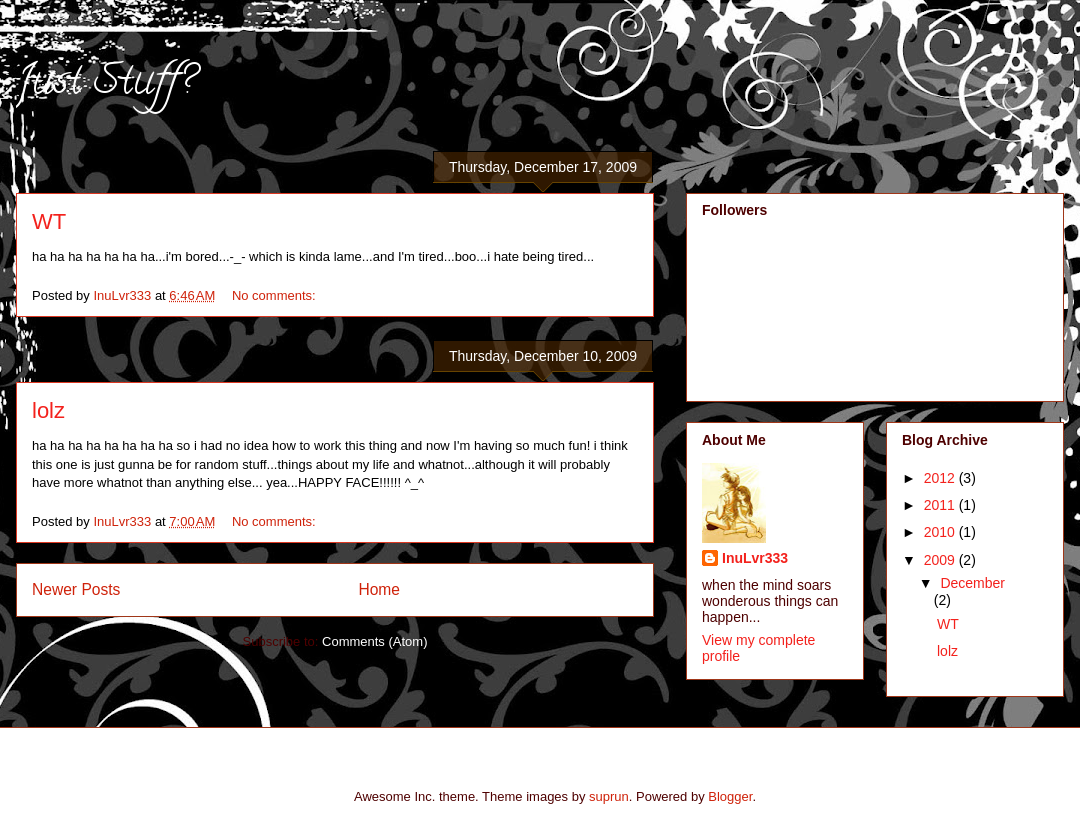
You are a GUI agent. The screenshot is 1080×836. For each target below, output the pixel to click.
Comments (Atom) (374, 641)
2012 (941, 478)
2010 (941, 532)
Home (379, 589)
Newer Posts (76, 589)
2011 (941, 505)
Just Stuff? (106, 84)
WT (49, 221)
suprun (609, 796)
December (972, 583)
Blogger (730, 796)
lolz (48, 410)
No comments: (275, 295)
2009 (941, 560)
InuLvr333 (755, 558)
